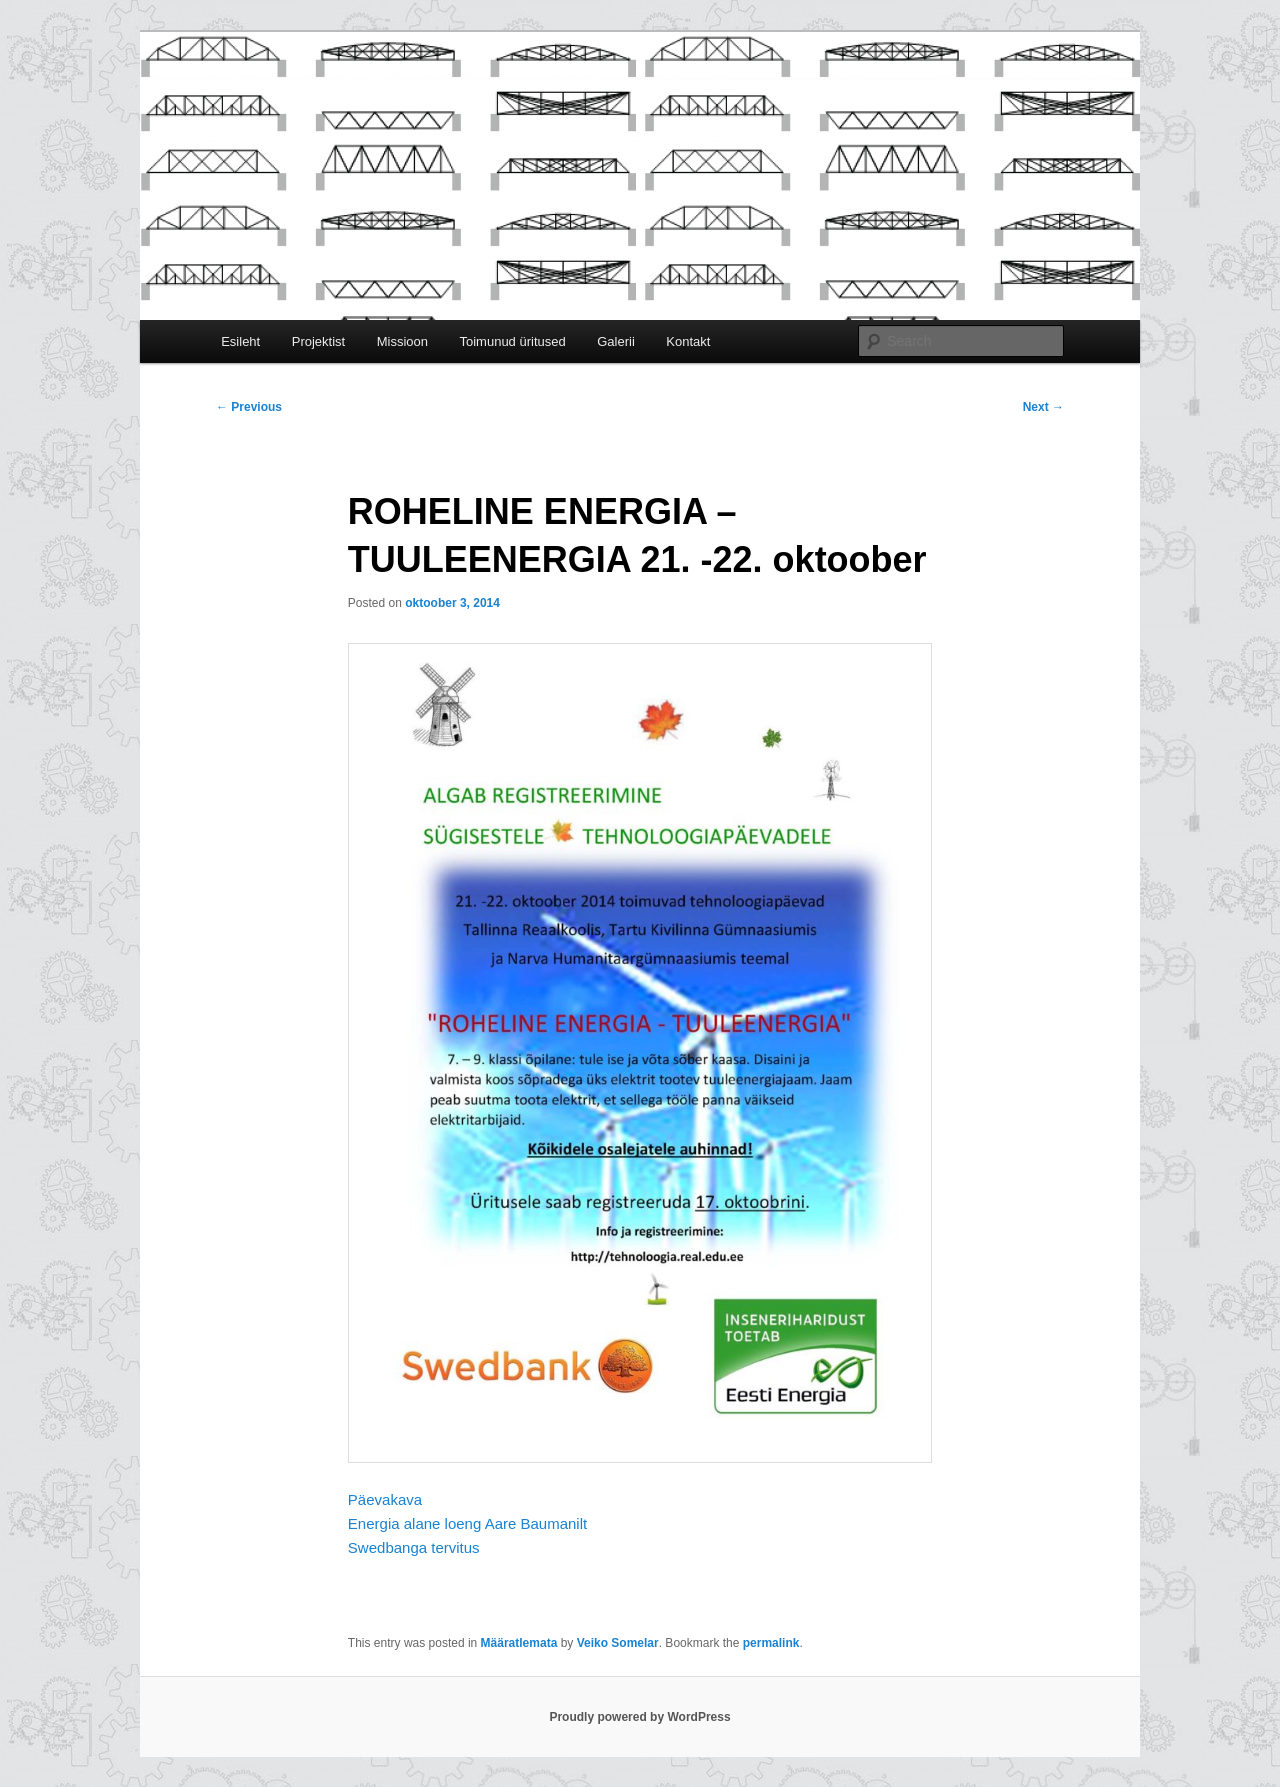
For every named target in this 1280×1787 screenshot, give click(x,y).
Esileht (240, 341)
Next (1043, 407)
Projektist (318, 341)
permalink (771, 1643)
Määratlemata (519, 1643)
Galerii (616, 341)
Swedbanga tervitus (414, 1547)
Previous (249, 407)
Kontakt (688, 341)
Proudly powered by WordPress (639, 1717)
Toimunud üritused (512, 341)
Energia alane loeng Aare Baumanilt (467, 1523)
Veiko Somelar (618, 1643)
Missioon (402, 341)
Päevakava (385, 1499)
